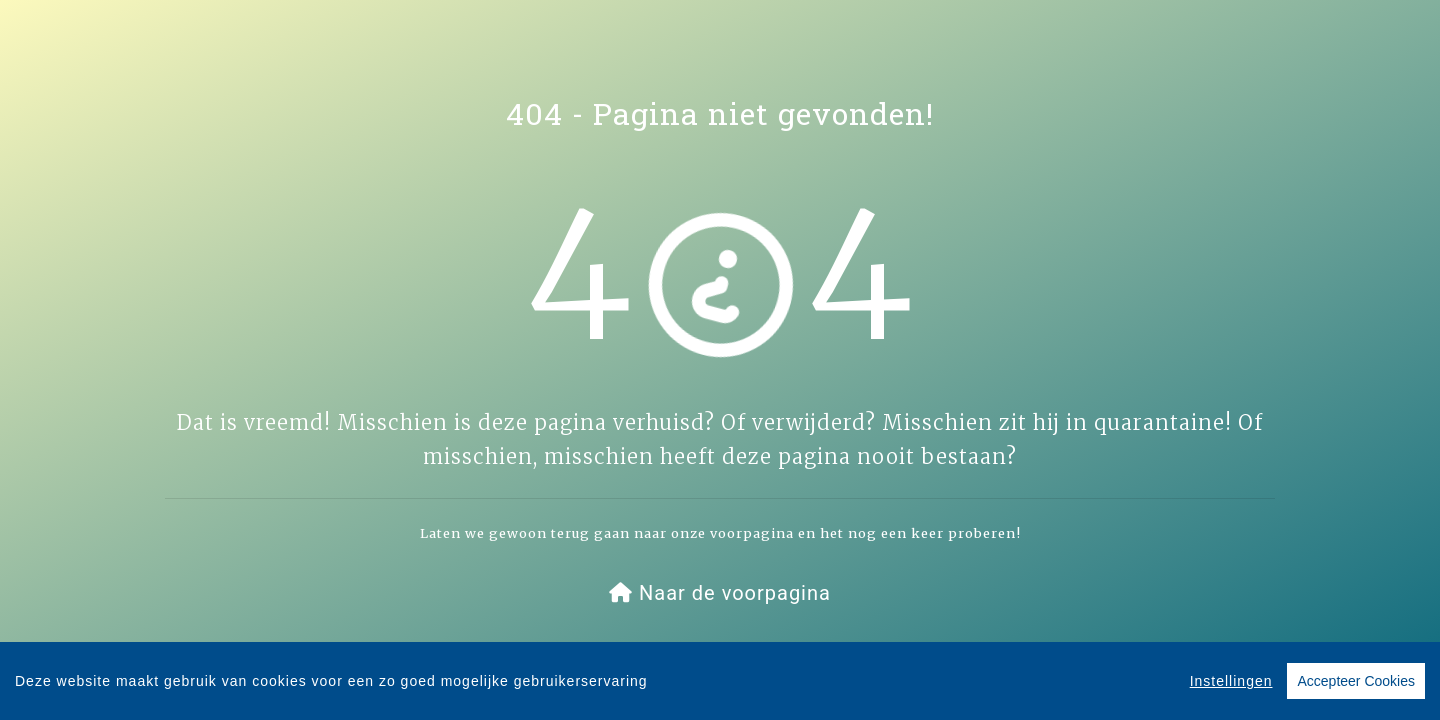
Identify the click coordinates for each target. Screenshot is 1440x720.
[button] (720, 593)
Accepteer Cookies (1356, 682)
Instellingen (1231, 682)
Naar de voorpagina (720, 593)
